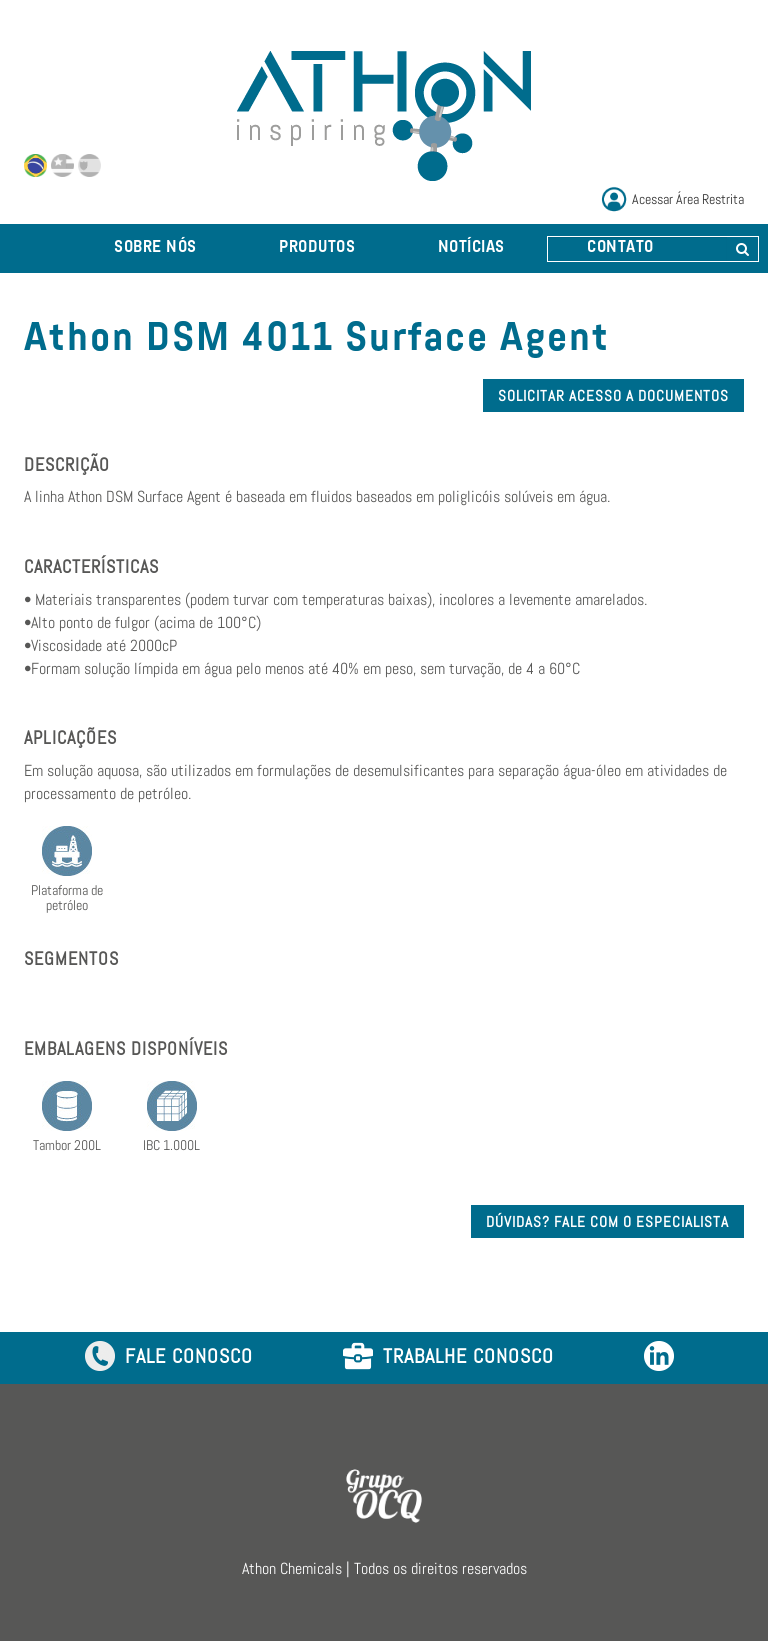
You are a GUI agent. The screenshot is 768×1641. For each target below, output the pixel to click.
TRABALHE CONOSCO (448, 1357)
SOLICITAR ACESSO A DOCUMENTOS (613, 395)
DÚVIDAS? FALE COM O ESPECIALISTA (607, 1221)
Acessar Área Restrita (688, 199)
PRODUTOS (317, 248)
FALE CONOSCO (169, 1357)
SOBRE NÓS (155, 248)
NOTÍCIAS (471, 248)
